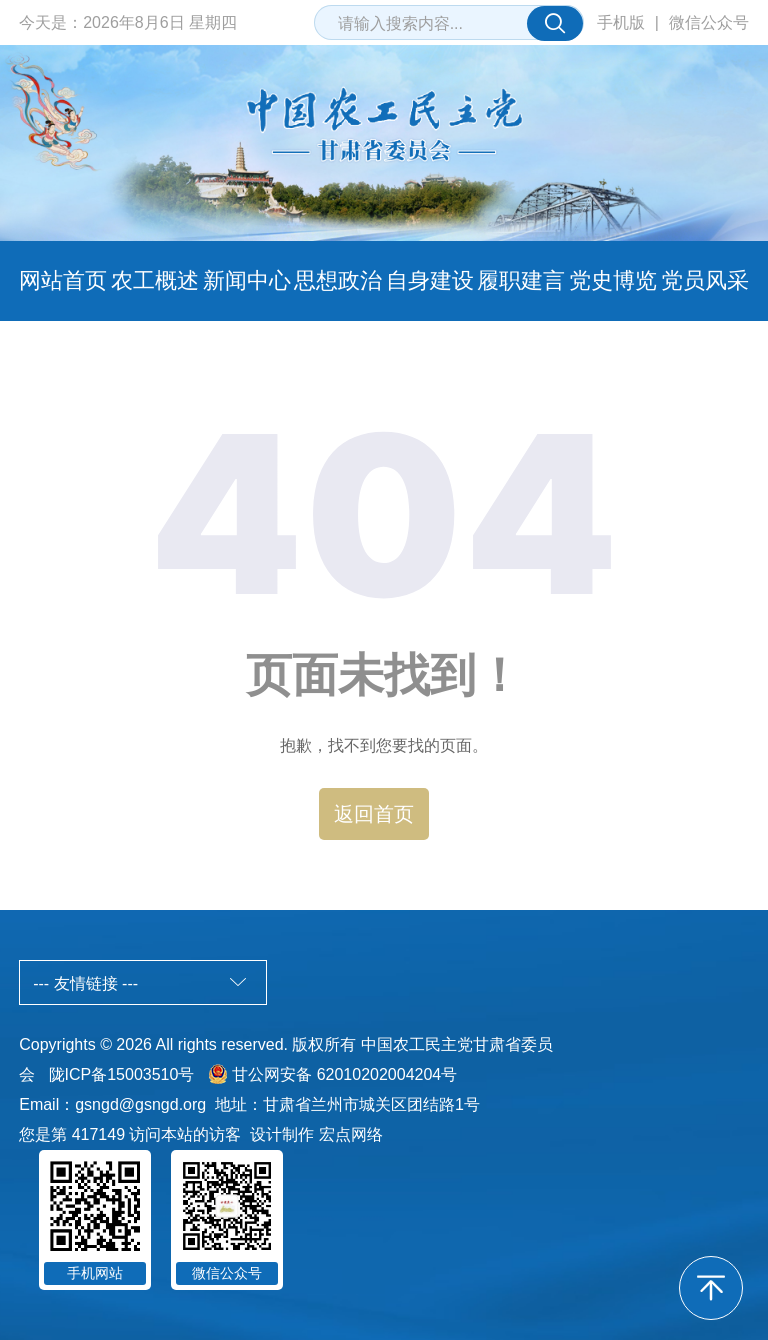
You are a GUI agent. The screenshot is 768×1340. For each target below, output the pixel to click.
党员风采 (705, 280)
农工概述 (155, 280)
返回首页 (374, 814)
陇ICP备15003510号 (122, 1074)
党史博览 (613, 280)
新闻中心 (247, 280)
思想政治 (338, 280)
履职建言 (521, 280)
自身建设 (430, 280)
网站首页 (63, 280)
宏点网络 (351, 1134)
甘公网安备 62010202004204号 (344, 1074)
